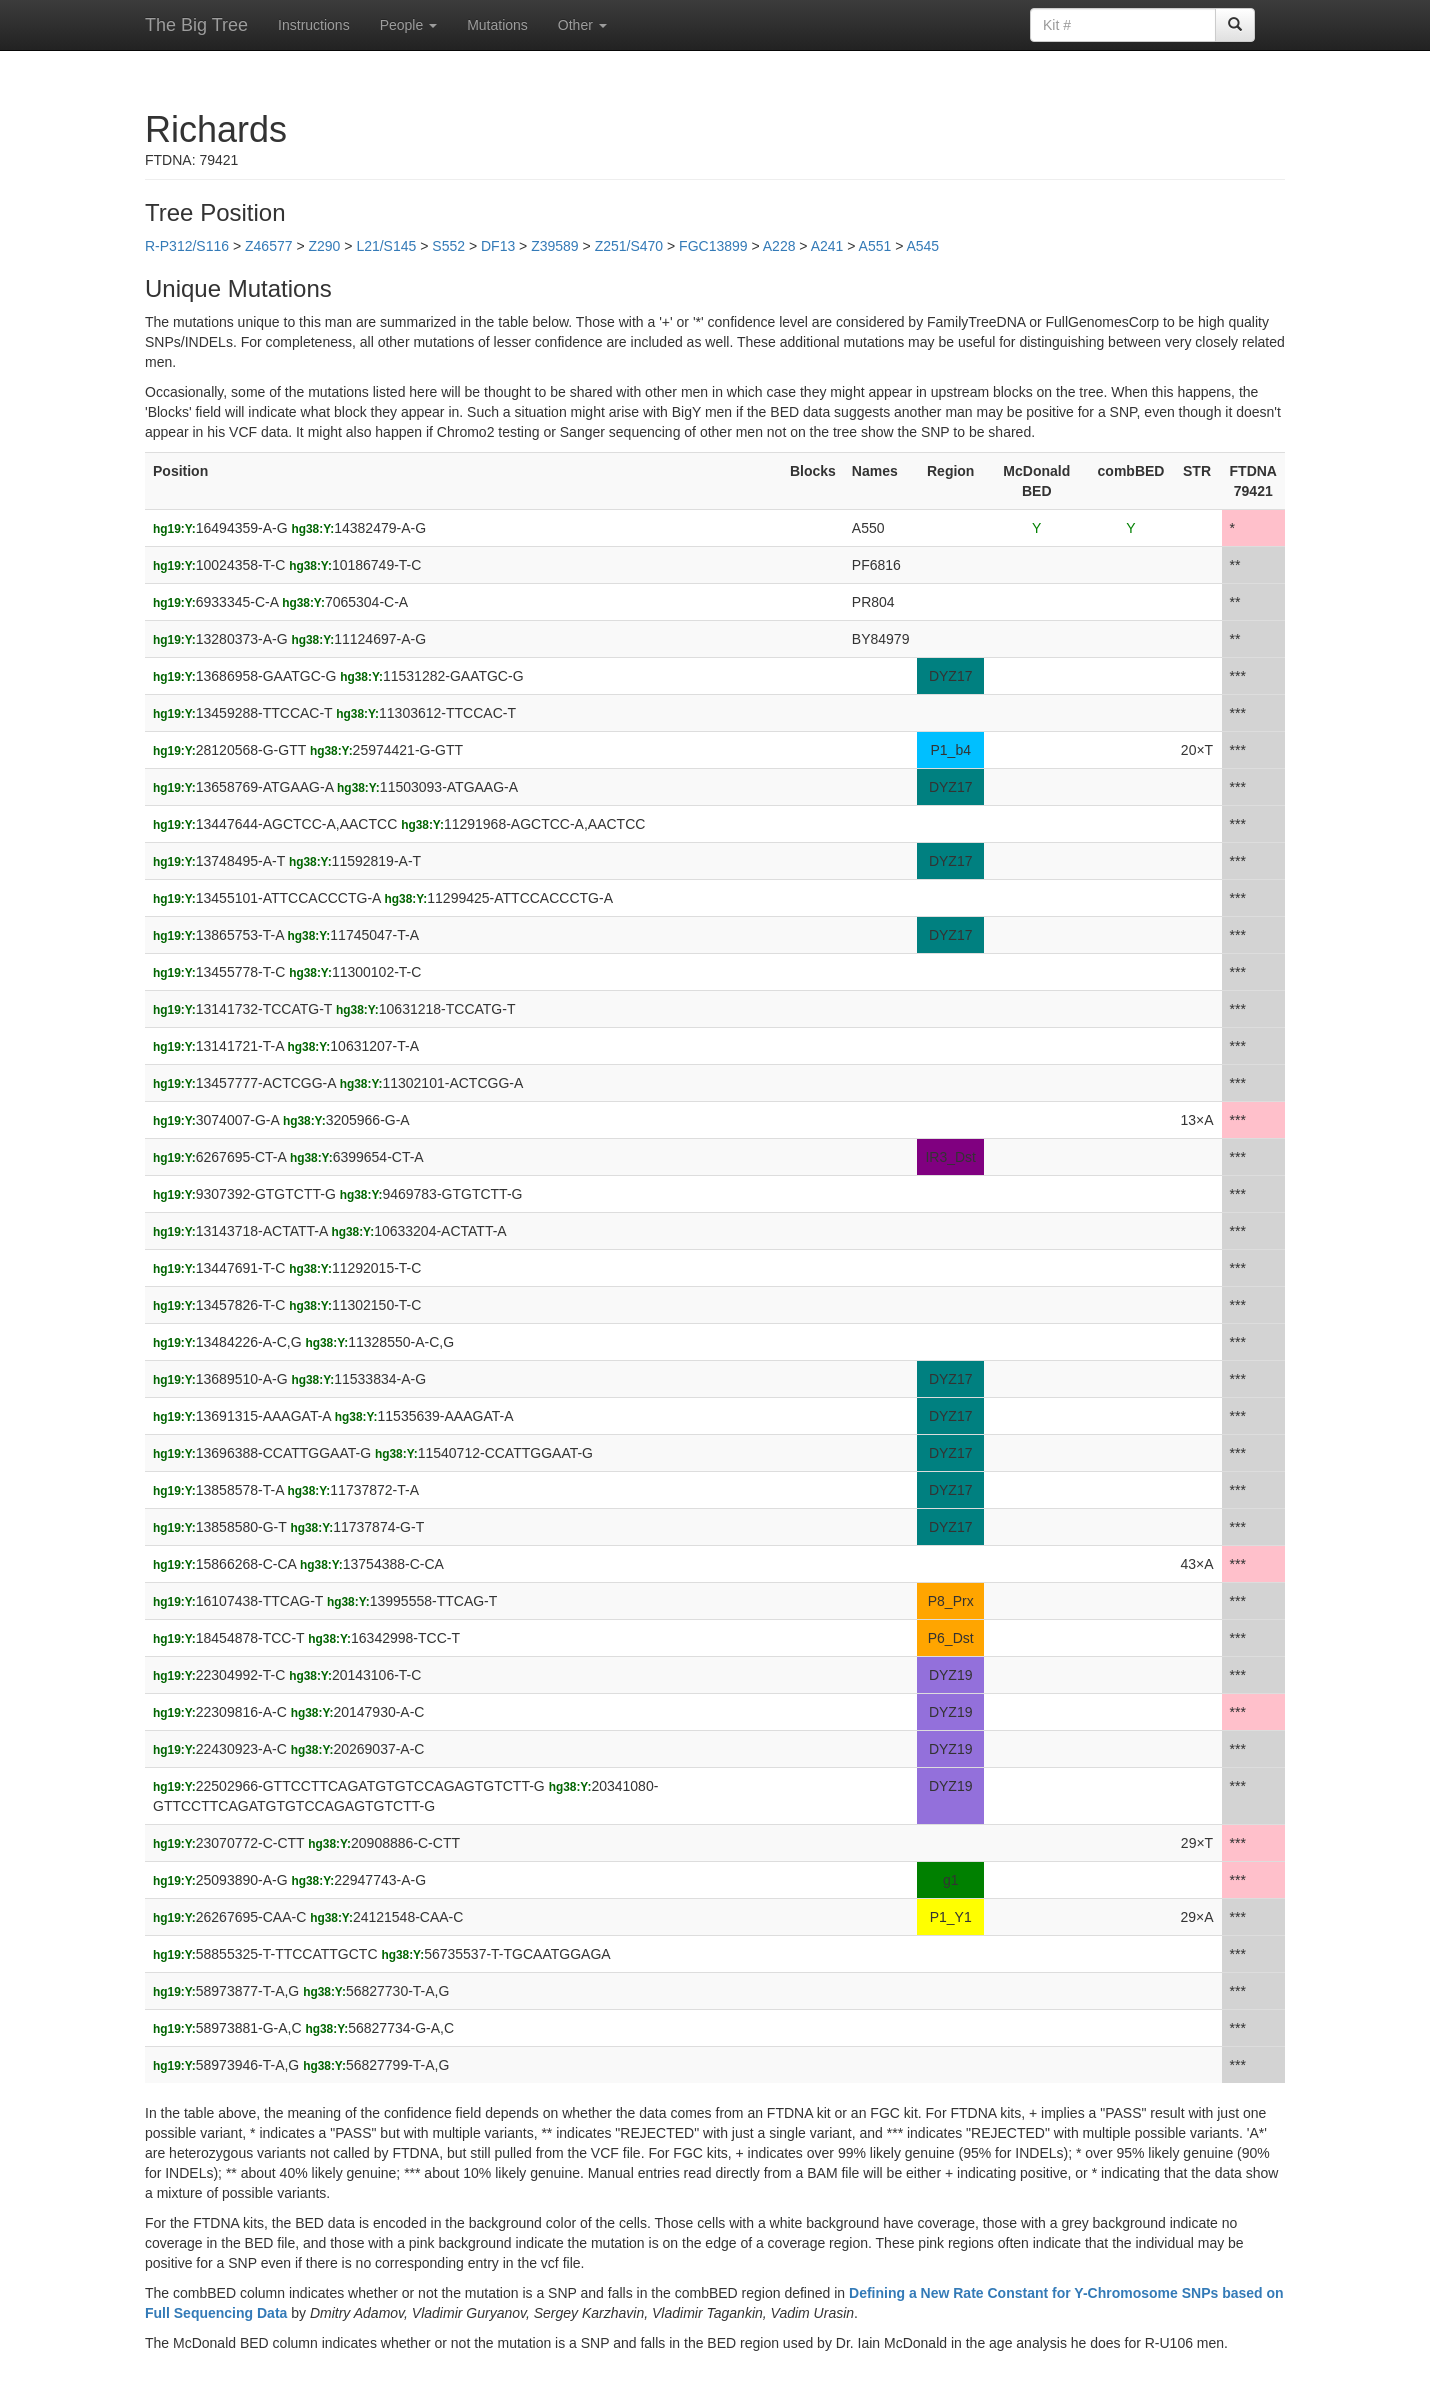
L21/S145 (386, 246)
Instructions (314, 25)
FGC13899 (713, 246)
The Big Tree (196, 25)
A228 (779, 246)
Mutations (497, 25)
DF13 (498, 246)
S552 (448, 246)
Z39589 (554, 246)
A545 (922, 246)
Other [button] (582, 25)
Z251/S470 (629, 246)
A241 (827, 246)
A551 (875, 246)
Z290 (324, 246)
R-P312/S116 (187, 246)
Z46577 (268, 246)
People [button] (408, 25)
